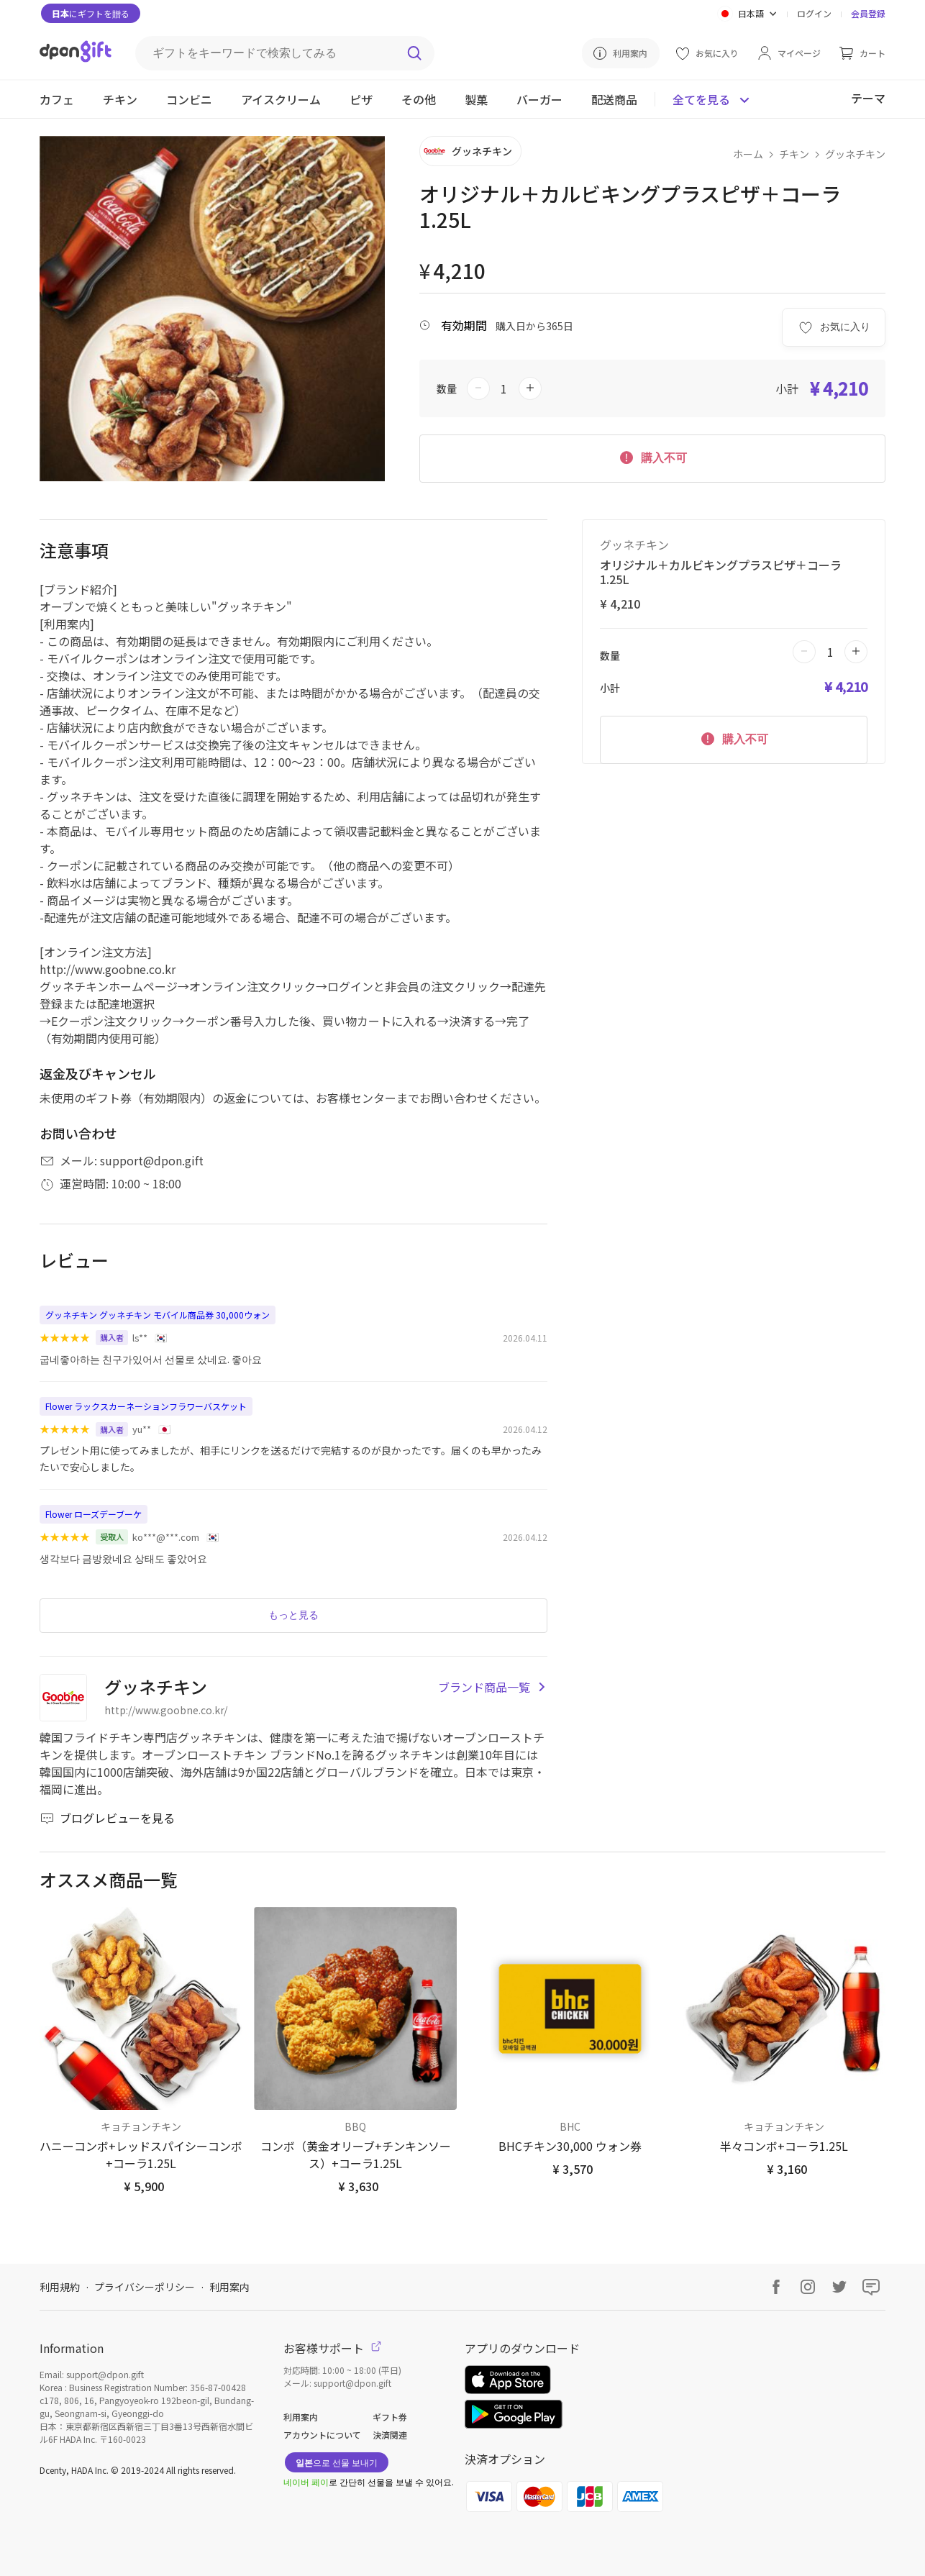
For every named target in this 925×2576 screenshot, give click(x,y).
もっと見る (293, 1615)
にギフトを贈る (90, 13)
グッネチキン (855, 154)
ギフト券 (390, 2417)
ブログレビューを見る (107, 1817)
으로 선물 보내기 (337, 2462)
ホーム (748, 154)
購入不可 (652, 456)
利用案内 (229, 2287)
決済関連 (390, 2435)
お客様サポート (332, 2348)
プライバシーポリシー (144, 2287)
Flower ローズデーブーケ (93, 1514)
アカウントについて (322, 2435)
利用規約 (60, 2287)
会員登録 (868, 13)
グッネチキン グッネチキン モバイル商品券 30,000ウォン (157, 1315)
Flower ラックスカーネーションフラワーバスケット (146, 1406)
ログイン (814, 13)
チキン (794, 154)
